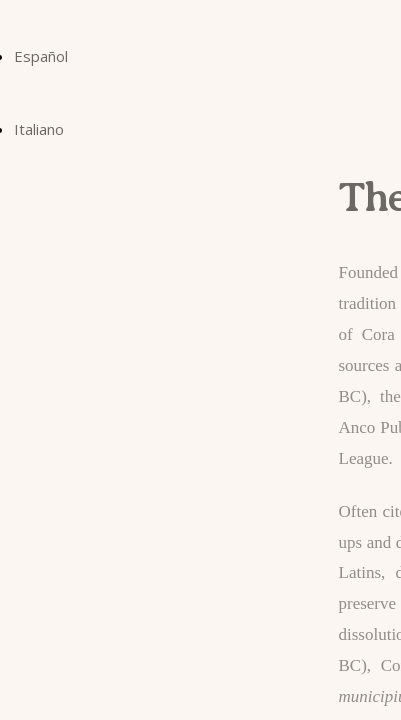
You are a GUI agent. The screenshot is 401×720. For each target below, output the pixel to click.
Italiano (39, 129)
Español (41, 56)
